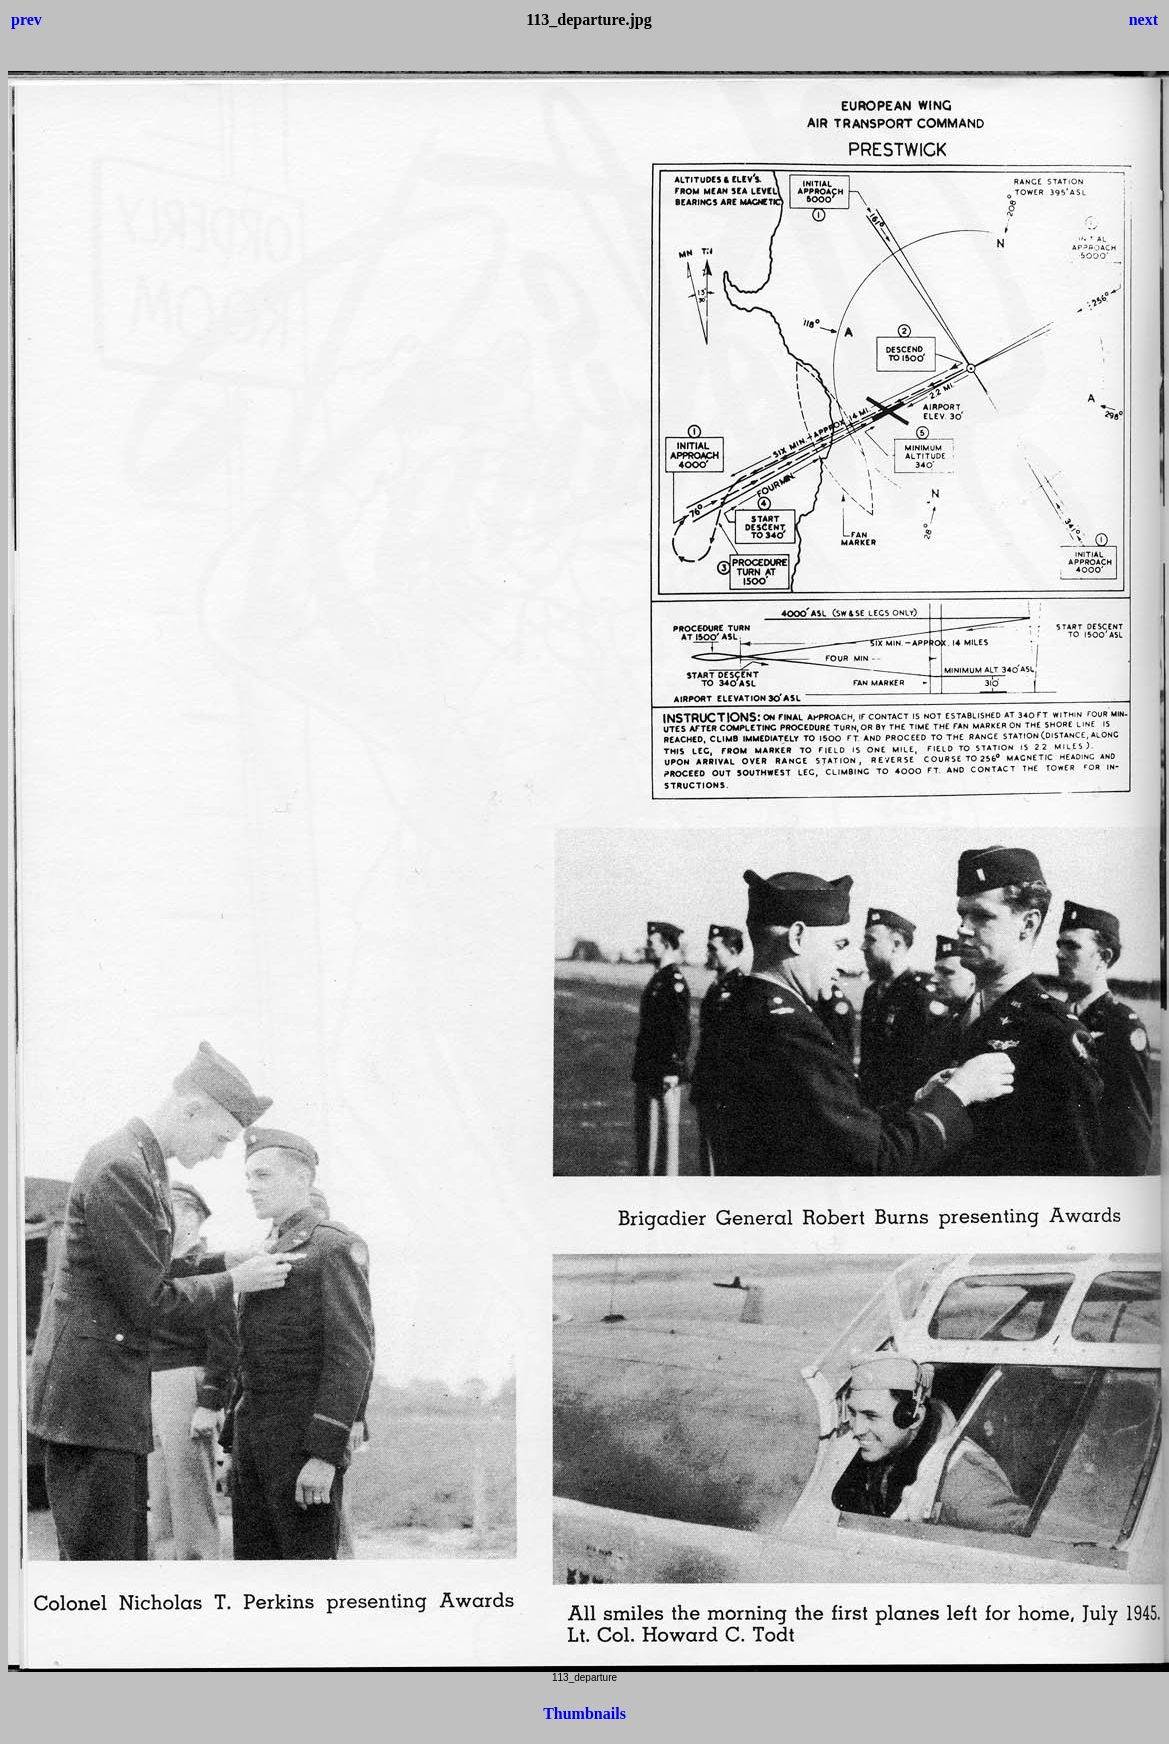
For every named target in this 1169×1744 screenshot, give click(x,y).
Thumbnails (584, 1713)
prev (26, 19)
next (1143, 19)
